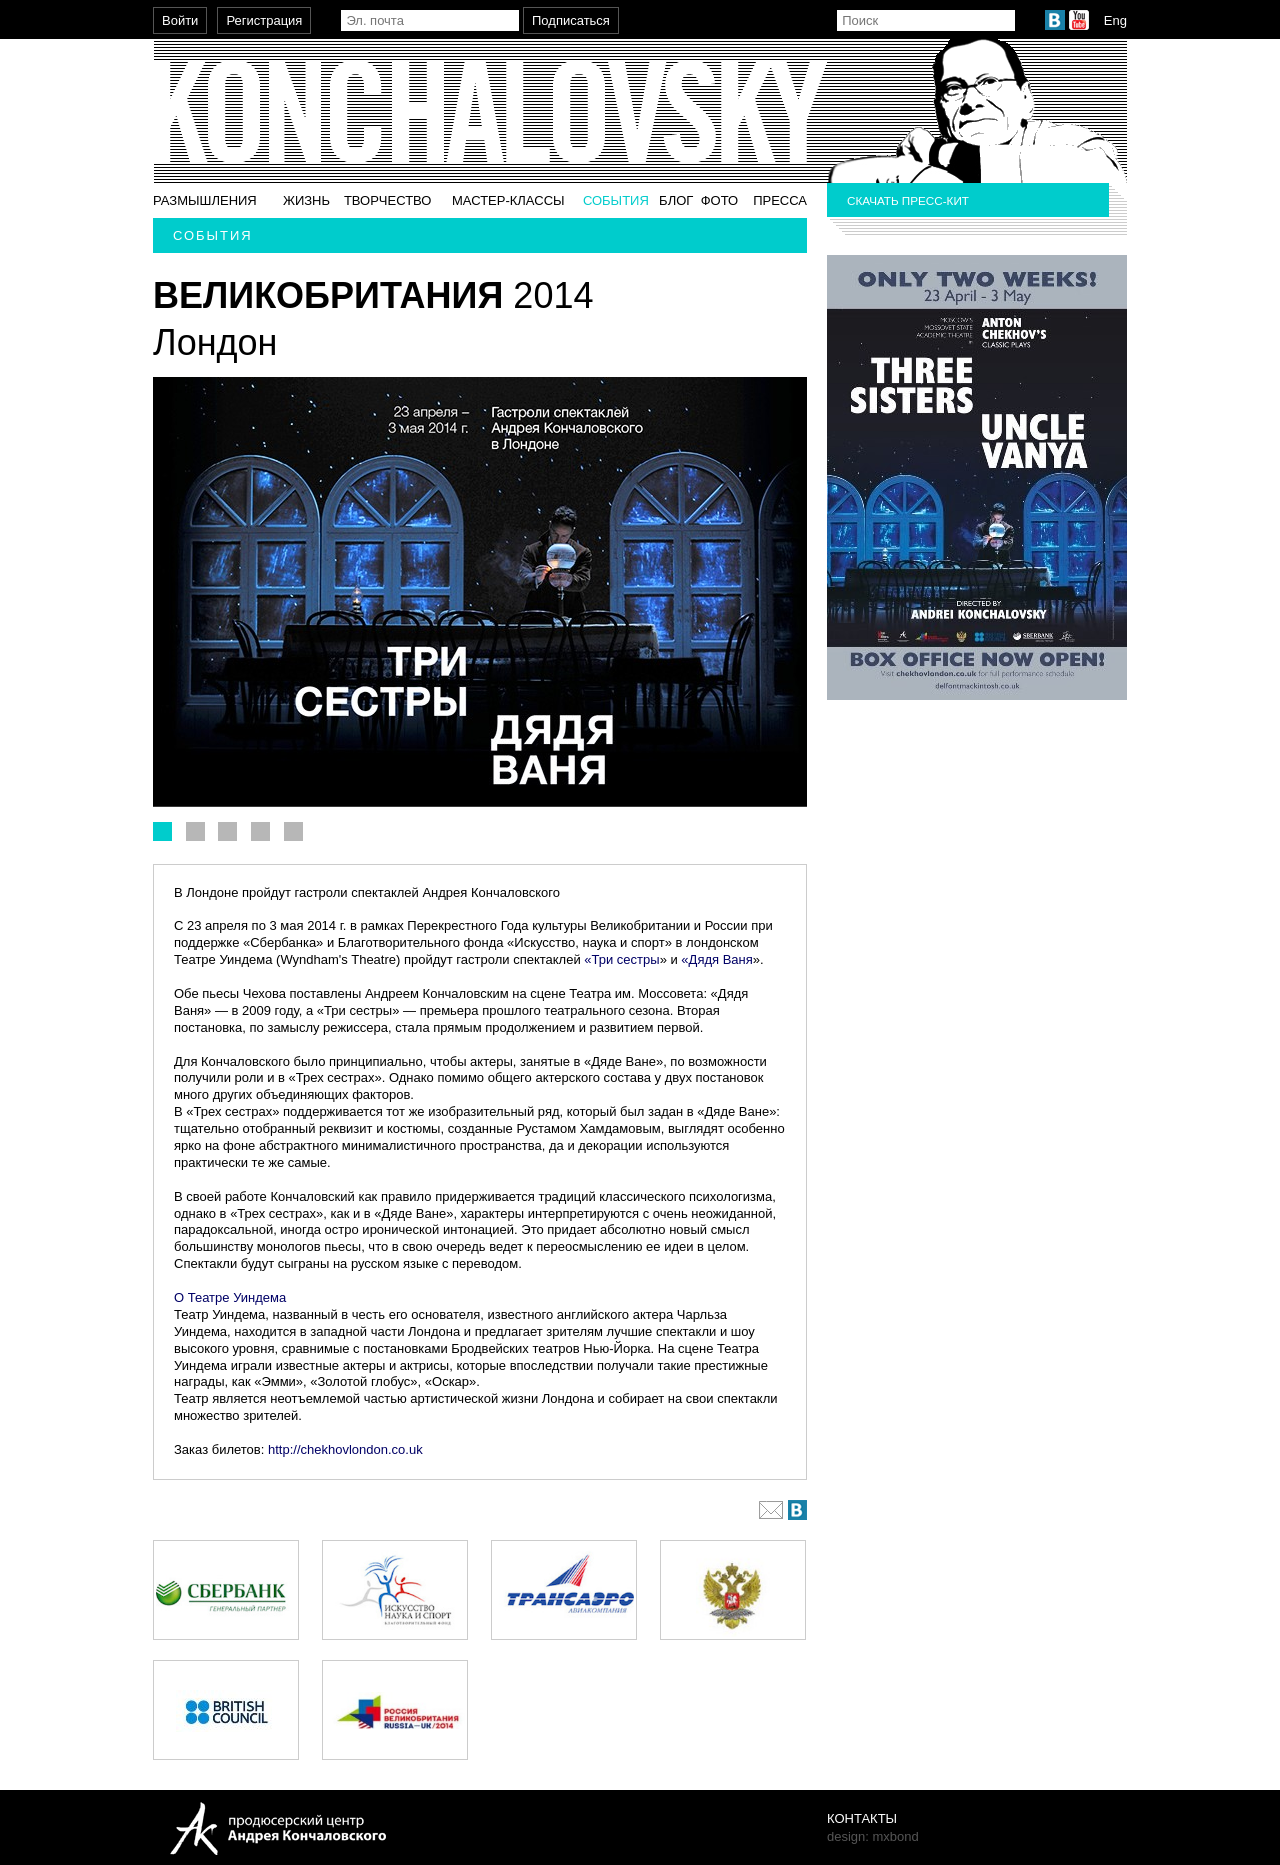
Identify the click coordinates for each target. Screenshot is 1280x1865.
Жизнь (306, 200)
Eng (1115, 20)
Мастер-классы (508, 200)
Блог (676, 200)
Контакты (862, 1818)
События (616, 200)
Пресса (780, 200)
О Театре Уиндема (230, 1297)
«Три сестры (621, 959)
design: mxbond (873, 1836)
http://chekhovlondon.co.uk (347, 1449)
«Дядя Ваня (716, 959)
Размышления (205, 200)
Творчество (388, 200)
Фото (719, 200)
